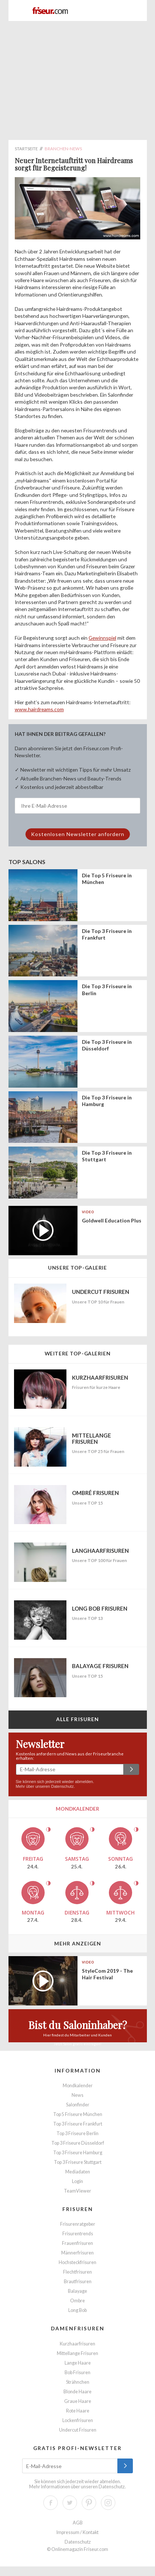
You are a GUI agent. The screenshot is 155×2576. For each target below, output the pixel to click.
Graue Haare (77, 2401)
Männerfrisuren (77, 2253)
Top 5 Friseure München (77, 2114)
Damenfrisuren (77, 2328)
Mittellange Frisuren (77, 2353)
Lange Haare (78, 2363)
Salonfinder (77, 2105)
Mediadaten (77, 2172)
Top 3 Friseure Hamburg (77, 2152)
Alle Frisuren (77, 1719)
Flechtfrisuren (77, 2272)
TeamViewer (77, 2191)
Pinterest (89, 2502)
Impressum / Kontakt (77, 2532)
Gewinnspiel (102, 638)
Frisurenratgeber (77, 2224)
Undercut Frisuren (77, 2430)
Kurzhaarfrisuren (77, 2344)
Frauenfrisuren (77, 2243)
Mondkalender (78, 2085)
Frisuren (77, 2209)
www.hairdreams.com (39, 709)
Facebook (50, 2502)
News (77, 2095)
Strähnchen (77, 2382)
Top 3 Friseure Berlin (77, 2133)
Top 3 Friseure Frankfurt (77, 2124)
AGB (78, 2523)
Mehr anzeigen (77, 1943)
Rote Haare (77, 2411)
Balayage (77, 2291)
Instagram (108, 2502)
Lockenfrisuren (77, 2420)
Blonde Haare (77, 2391)
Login (77, 2181)
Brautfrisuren (78, 2281)
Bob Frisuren (77, 2372)
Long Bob (77, 2310)
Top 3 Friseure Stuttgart (77, 2162)
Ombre (77, 2300)
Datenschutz (62, 1786)
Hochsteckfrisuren (77, 2262)
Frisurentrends (77, 2233)
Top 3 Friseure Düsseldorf (77, 2143)
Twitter (69, 2502)
